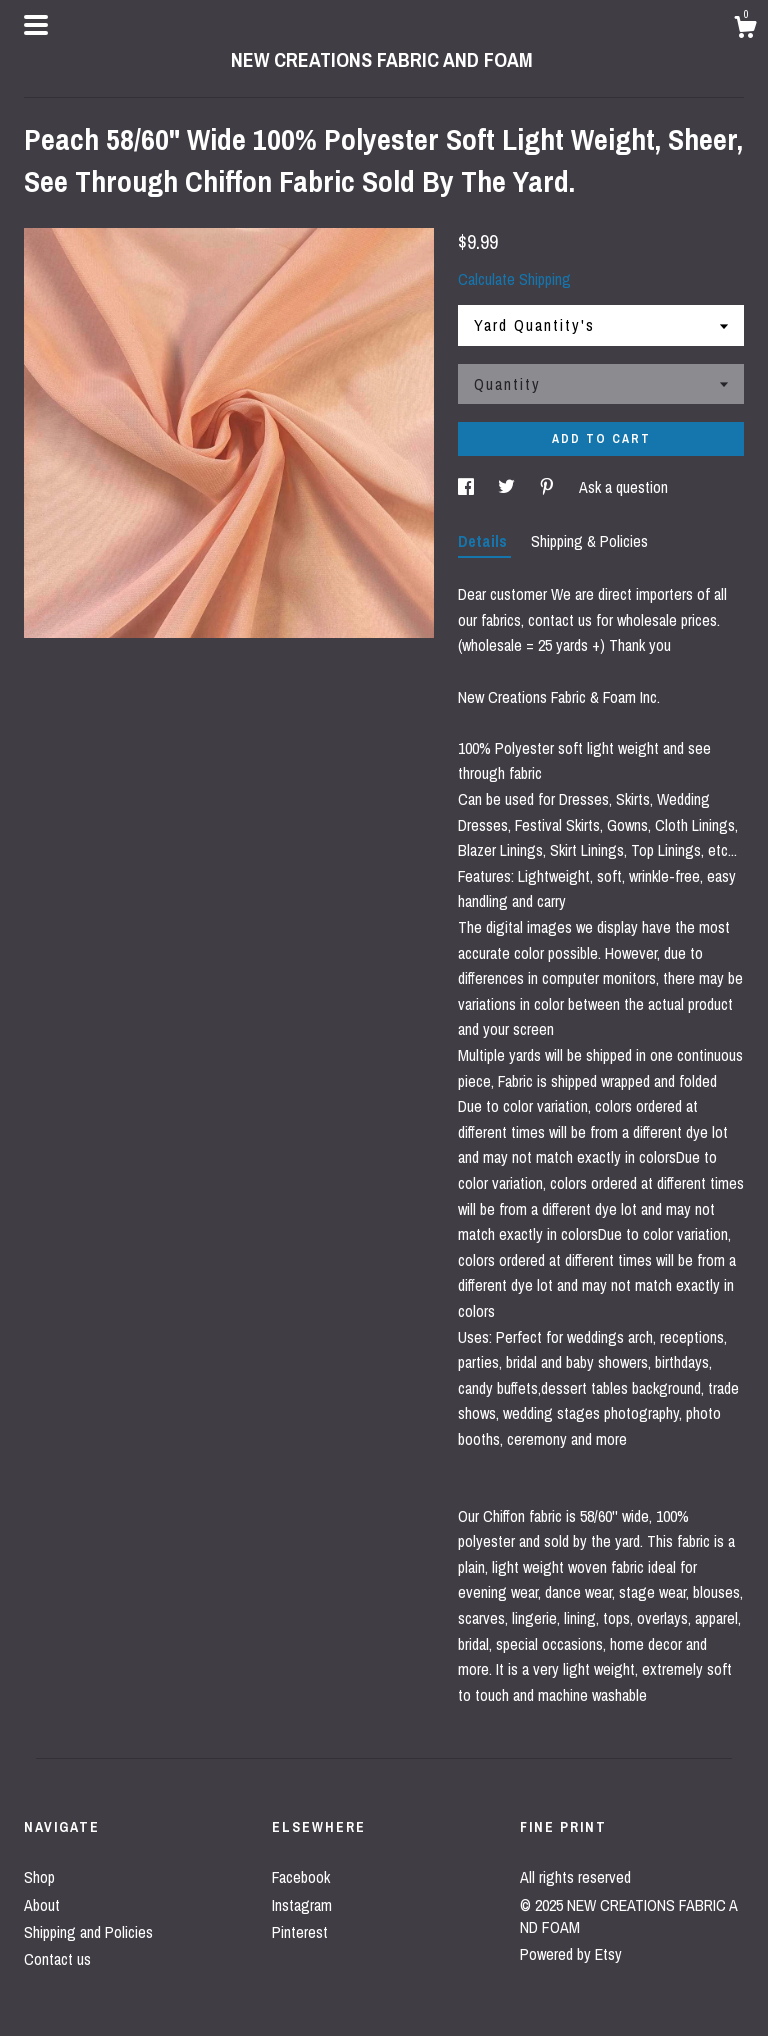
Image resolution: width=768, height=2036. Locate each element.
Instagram (302, 1905)
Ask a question (623, 487)
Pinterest (300, 1932)
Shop (39, 1877)
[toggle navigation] (36, 25)
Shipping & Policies (589, 541)
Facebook (301, 1877)
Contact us (57, 1959)
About (42, 1905)
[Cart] (745, 30)
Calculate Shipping (514, 279)
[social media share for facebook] (468, 487)
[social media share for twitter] (508, 487)
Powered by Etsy (571, 1954)
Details (484, 541)
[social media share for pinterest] (549, 487)
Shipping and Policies (88, 1932)
